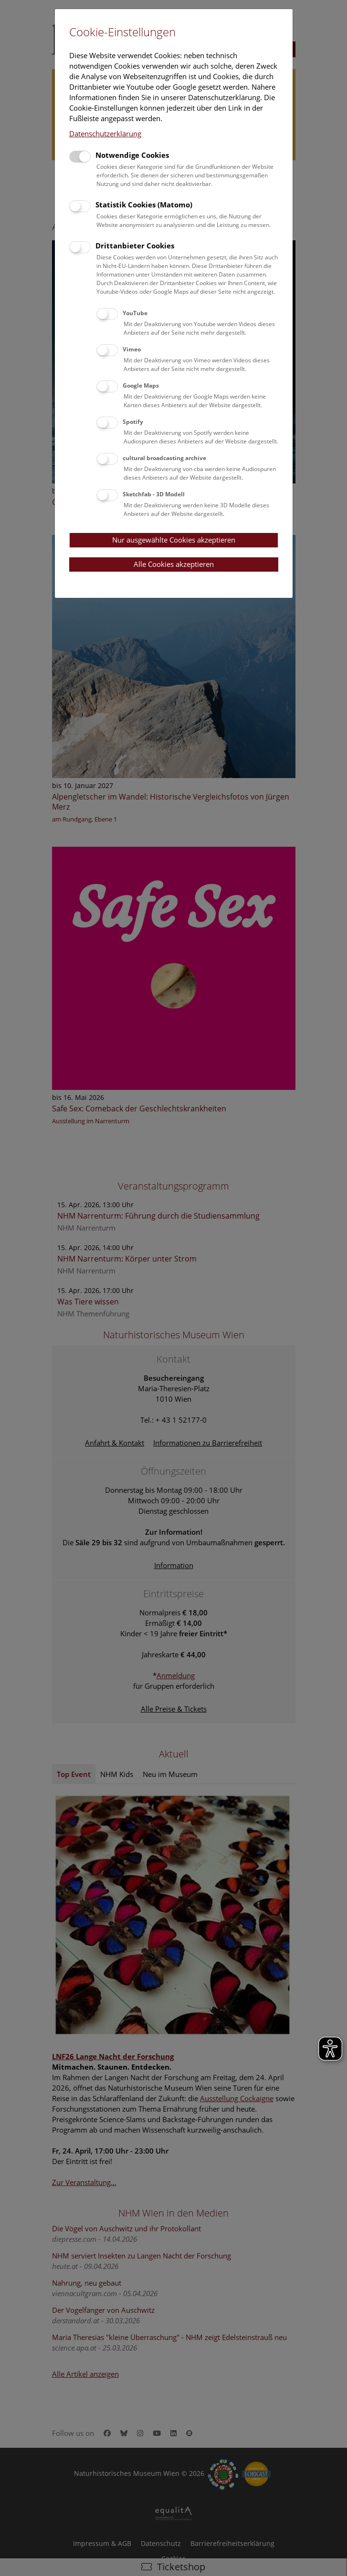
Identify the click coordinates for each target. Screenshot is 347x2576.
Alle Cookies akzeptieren (174, 564)
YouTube (135, 313)
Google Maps (141, 385)
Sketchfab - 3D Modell (154, 494)
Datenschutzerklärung (105, 133)
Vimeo (132, 349)
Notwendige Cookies (132, 155)
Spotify (133, 422)
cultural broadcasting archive (164, 458)
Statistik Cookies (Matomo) (143, 204)
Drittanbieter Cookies (134, 245)
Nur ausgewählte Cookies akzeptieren (173, 539)
